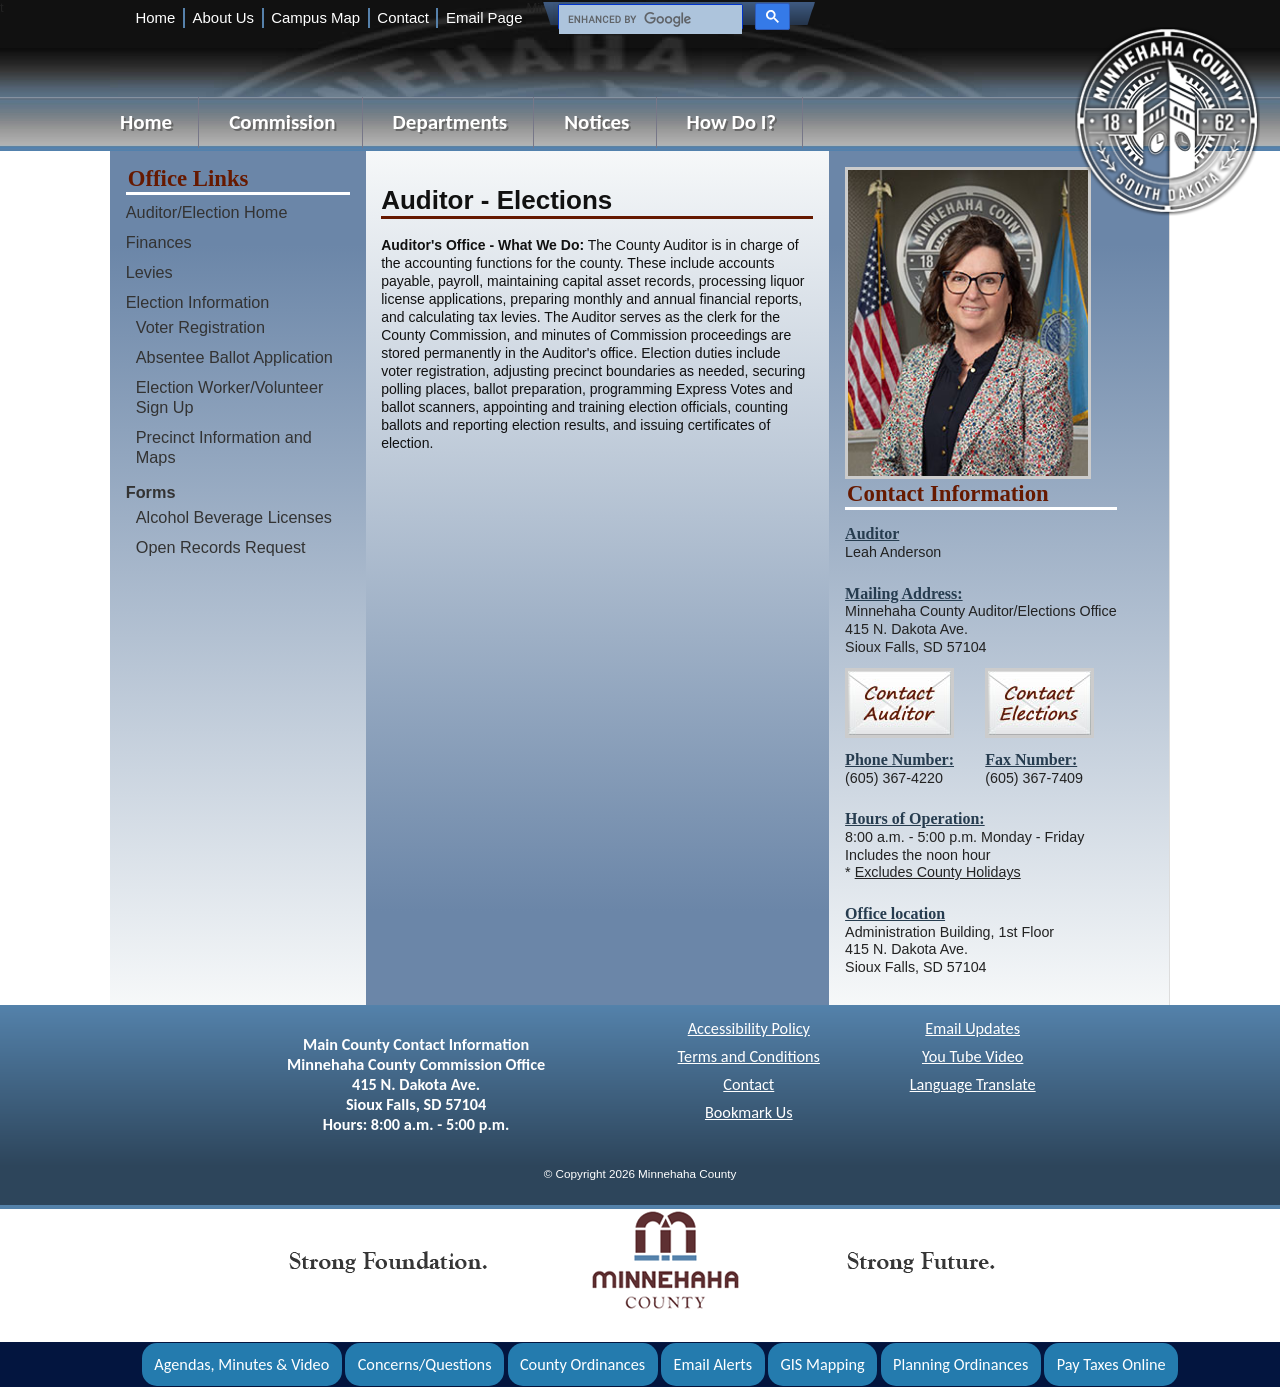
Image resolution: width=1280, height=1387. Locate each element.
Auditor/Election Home (207, 212)
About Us (223, 17)
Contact (402, 17)
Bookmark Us (749, 1112)
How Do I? (732, 122)
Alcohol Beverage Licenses (234, 517)
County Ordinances (582, 1364)
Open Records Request (221, 547)
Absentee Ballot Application (234, 357)
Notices (596, 122)
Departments (450, 122)
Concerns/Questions (425, 1364)
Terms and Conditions (749, 1056)
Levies (149, 272)
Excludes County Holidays (938, 872)
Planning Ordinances (960, 1364)
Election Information (198, 302)
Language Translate (973, 1084)
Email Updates (972, 1028)
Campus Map (315, 17)
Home (155, 17)
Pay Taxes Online (1111, 1364)
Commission (282, 122)
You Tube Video (972, 1056)
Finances (159, 242)
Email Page (484, 17)
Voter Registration (200, 327)
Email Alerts (713, 1364)
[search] (648, 20)
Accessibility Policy (749, 1028)
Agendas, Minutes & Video (241, 1364)
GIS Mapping (823, 1364)
